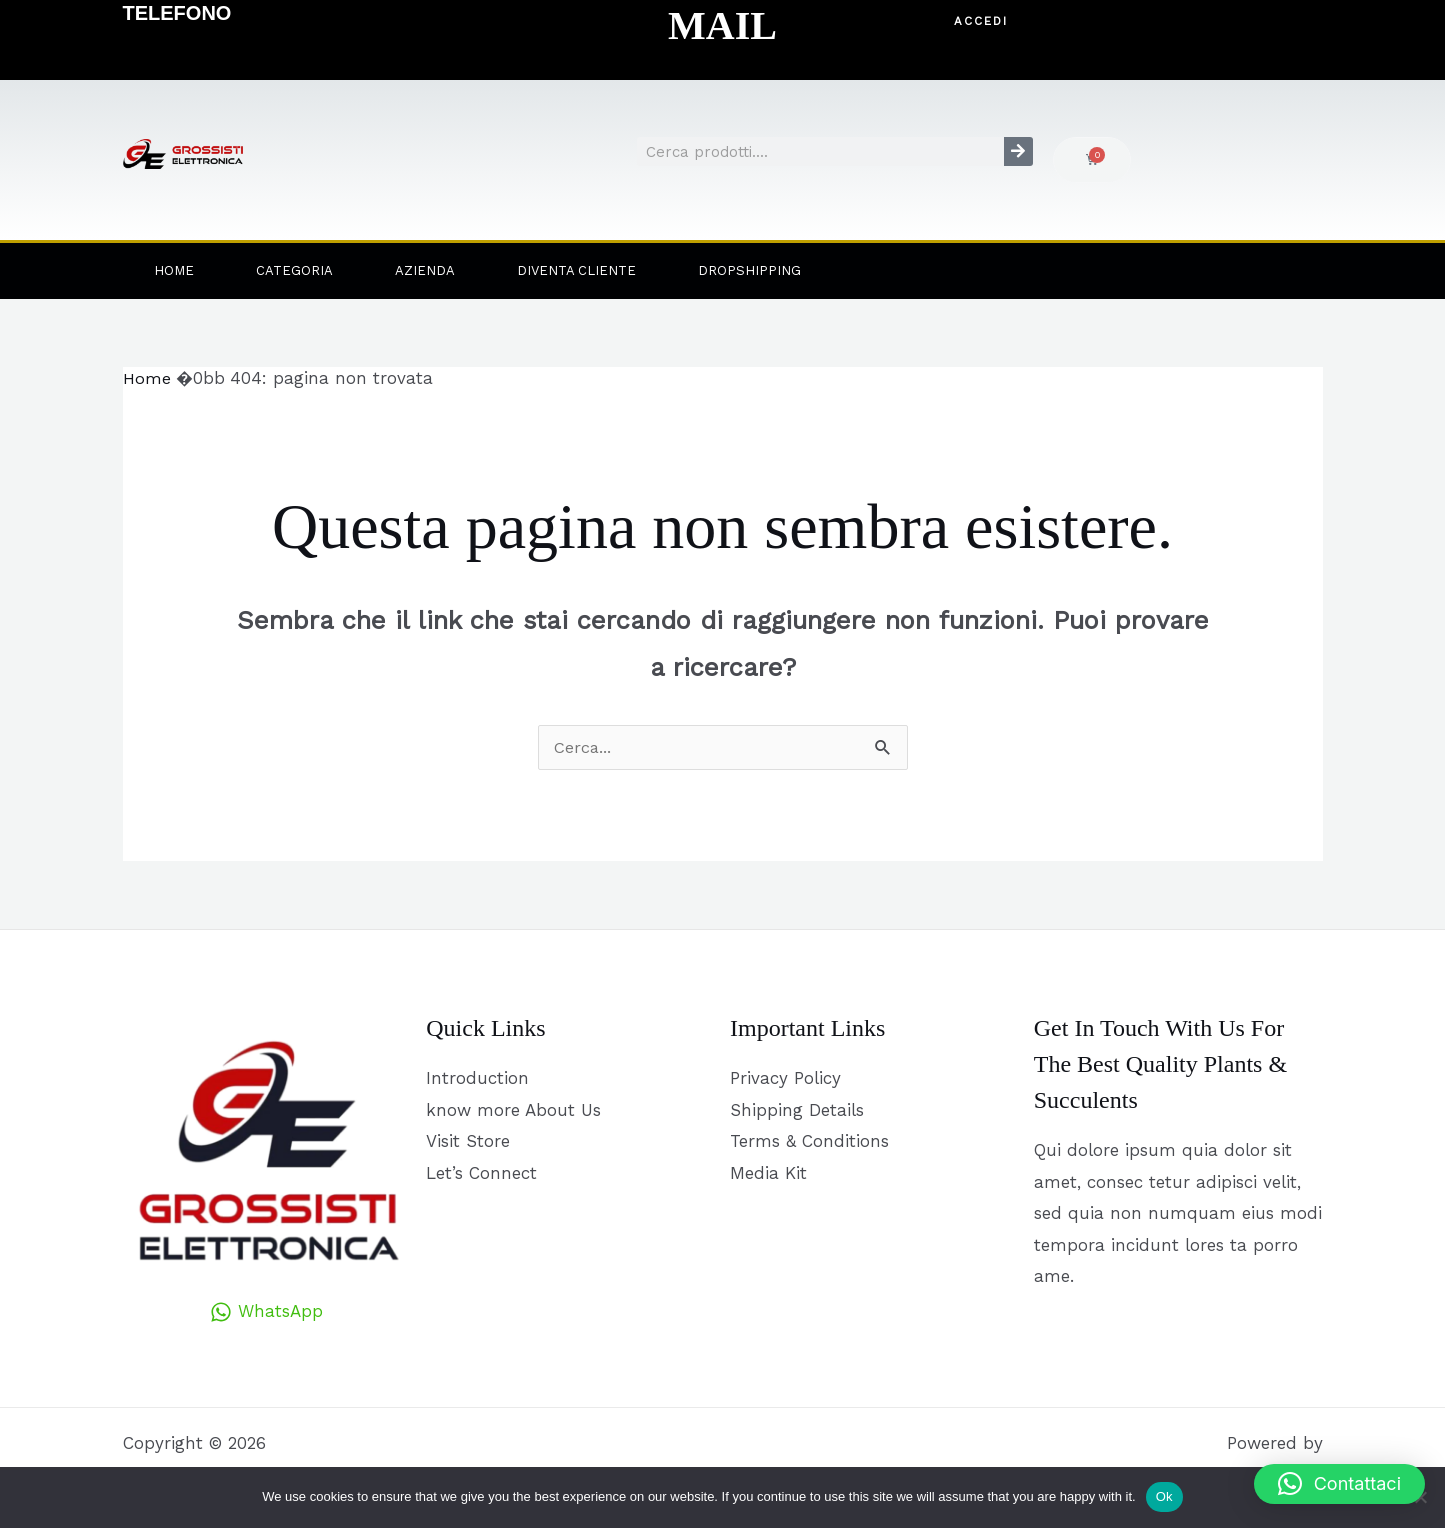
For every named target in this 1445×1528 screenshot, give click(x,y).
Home (174, 270)
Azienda (425, 270)
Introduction (477, 1079)
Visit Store (468, 1142)
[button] (981, 22)
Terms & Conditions (809, 1142)
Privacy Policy (785, 1079)
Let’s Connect (481, 1174)
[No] (1420, 1497)
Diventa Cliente (576, 270)
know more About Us (513, 1110)
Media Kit (768, 1174)
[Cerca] (1018, 151)
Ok (1164, 1496)
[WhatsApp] (266, 1313)
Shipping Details (797, 1110)
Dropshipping (749, 270)
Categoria (294, 270)
